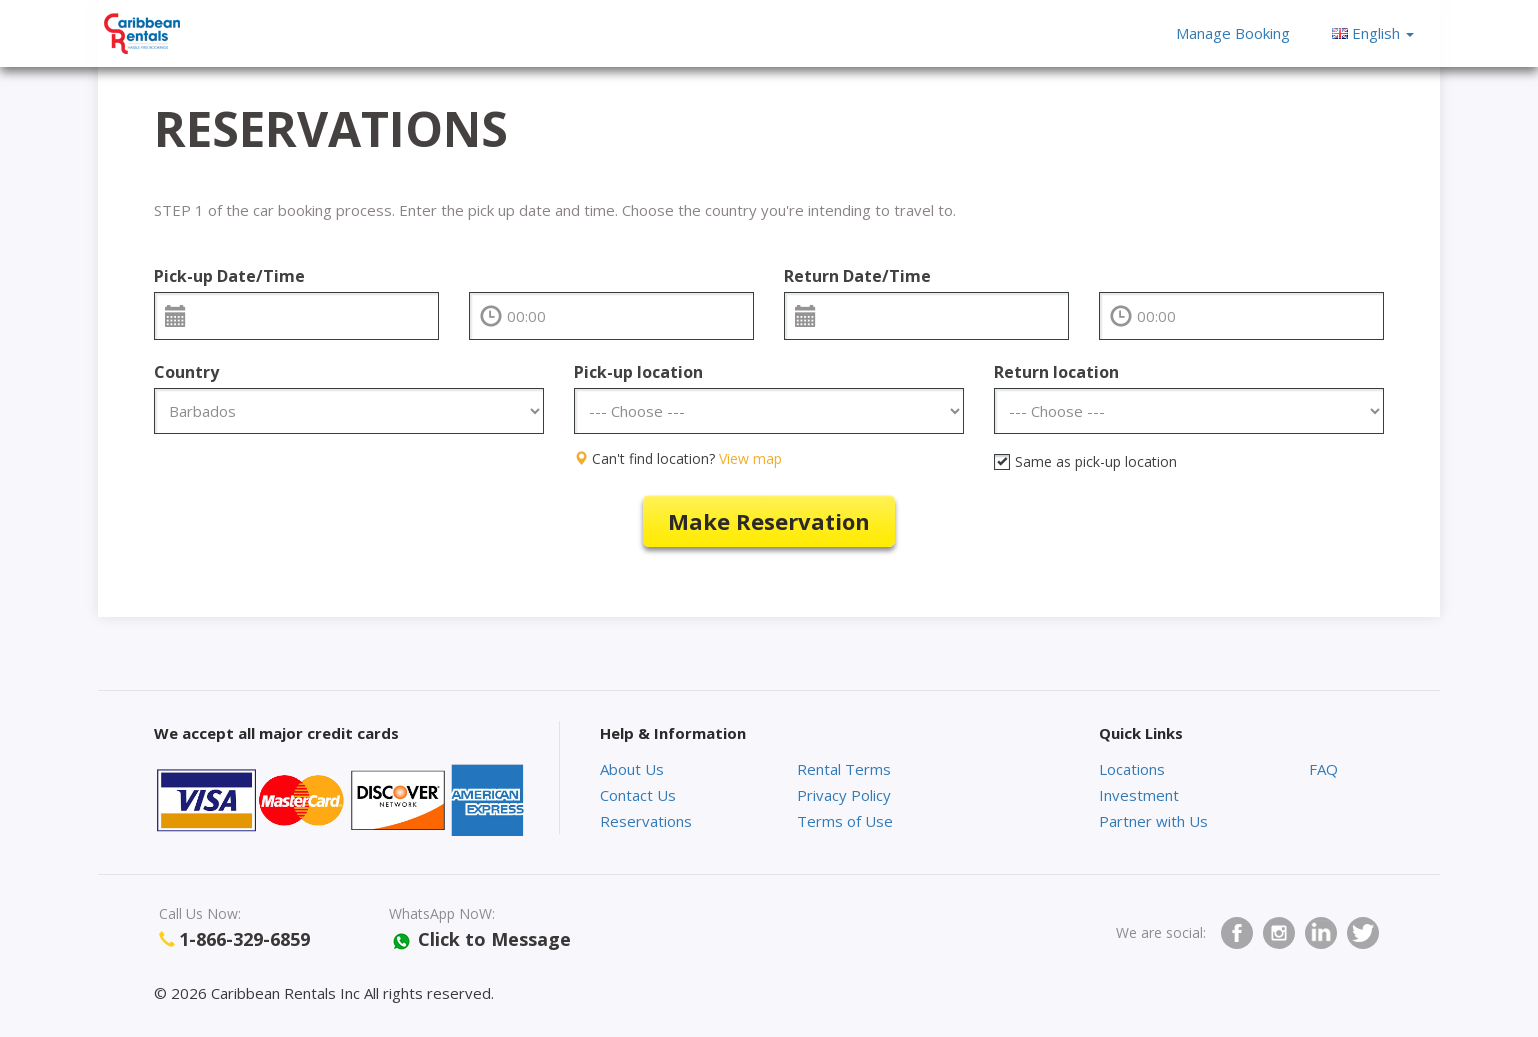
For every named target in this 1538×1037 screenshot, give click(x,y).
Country (186, 372)
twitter (1363, 933)
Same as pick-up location (1085, 461)
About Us (632, 769)
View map (750, 458)
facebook (1237, 933)
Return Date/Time (857, 276)
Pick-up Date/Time (229, 276)
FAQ (1323, 769)
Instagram (1279, 933)
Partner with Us (1153, 821)
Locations (1132, 769)
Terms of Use (845, 821)
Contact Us (638, 795)
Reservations (646, 821)
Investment (1139, 795)
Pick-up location (638, 372)
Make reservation (769, 521)
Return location (1056, 372)
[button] (1372, 33)
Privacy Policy (844, 795)
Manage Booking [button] (1233, 33)
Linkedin (1321, 933)
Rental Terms (844, 769)
